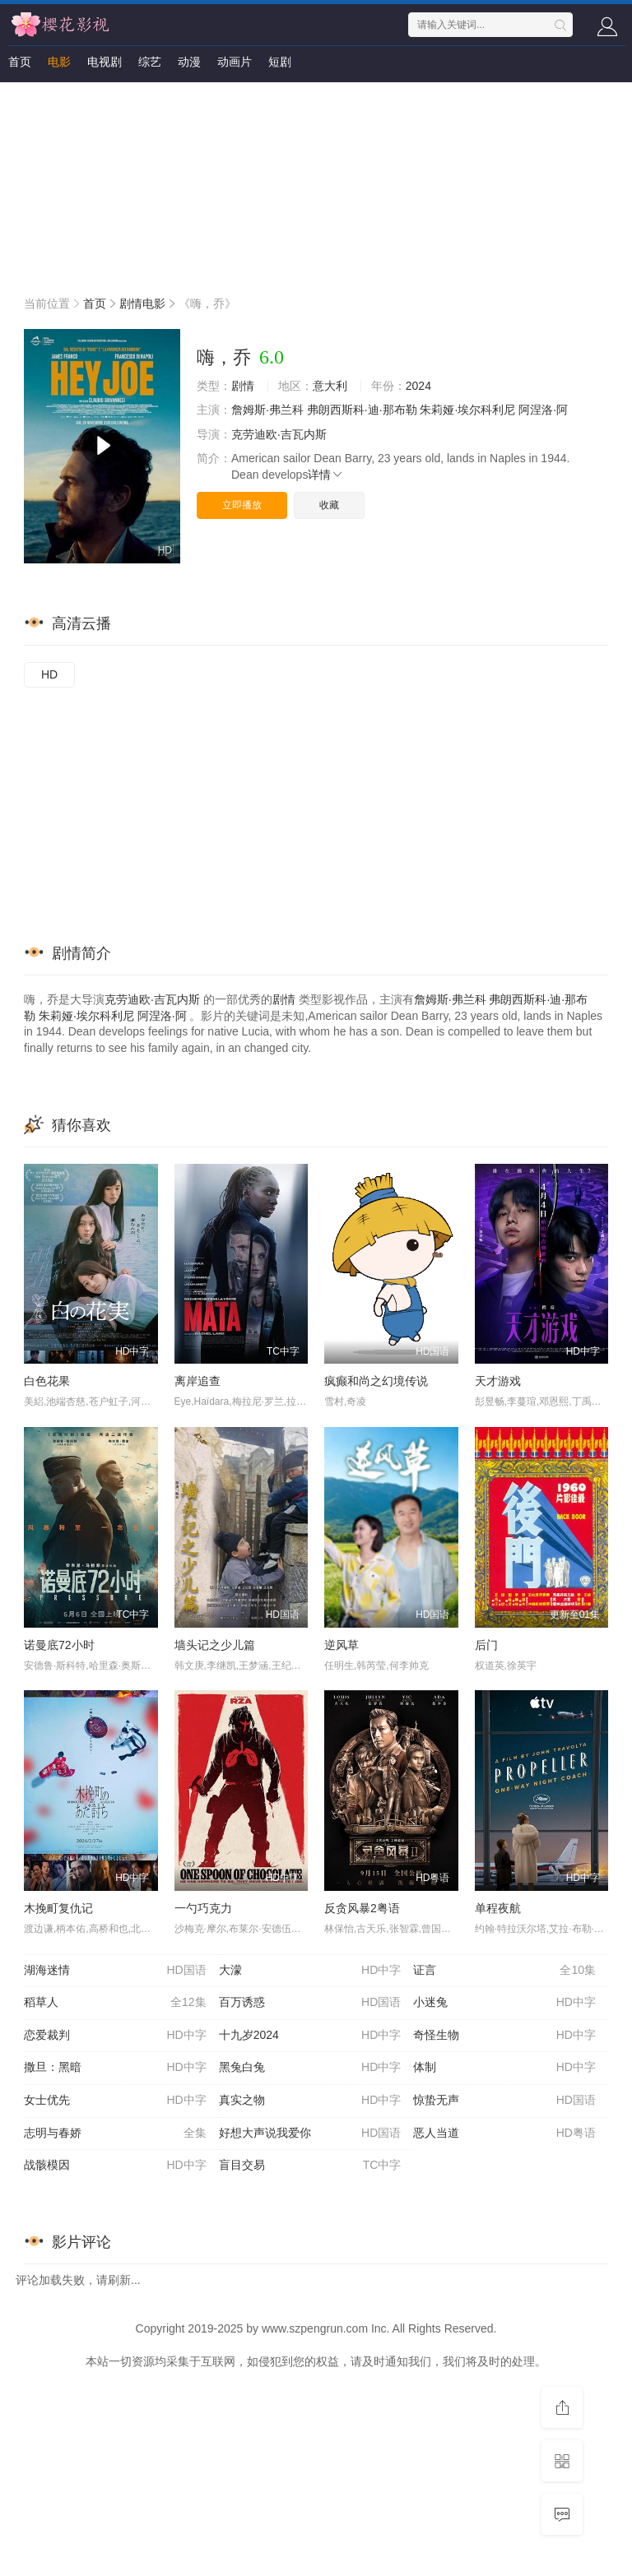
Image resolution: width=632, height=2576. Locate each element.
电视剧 (104, 61)
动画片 (234, 61)
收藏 (329, 505)
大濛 (310, 1970)
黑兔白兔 (310, 2067)
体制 (504, 2067)
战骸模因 (115, 2165)
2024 (418, 385)
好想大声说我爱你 (310, 2133)
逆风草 (341, 1645)
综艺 (149, 61)
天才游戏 (498, 1381)
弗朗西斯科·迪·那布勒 (362, 409)
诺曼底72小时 (59, 1645)
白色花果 (47, 1381)
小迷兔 (504, 2003)
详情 (326, 474)
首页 (19, 61)
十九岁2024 (310, 2035)
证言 (504, 1970)
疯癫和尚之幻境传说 (376, 1381)
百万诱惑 (310, 2003)
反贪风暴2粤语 (362, 1908)
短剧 (279, 61)
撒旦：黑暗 (115, 2067)
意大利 (330, 385)
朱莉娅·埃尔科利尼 (467, 409)
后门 (486, 1645)
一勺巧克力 (203, 1908)
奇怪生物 (504, 2035)
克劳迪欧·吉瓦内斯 (279, 434)
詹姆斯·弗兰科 (267, 409)
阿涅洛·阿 (543, 409)
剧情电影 (142, 303)
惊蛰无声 (504, 2100)
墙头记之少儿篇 (214, 1645)
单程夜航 (498, 1908)
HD (49, 674)
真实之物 (310, 2100)
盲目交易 (310, 2165)
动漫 (189, 61)
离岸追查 (197, 1381)
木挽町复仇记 (58, 1908)
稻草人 (115, 2003)
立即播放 (242, 505)
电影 (59, 61)
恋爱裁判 (115, 2035)
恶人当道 (504, 2133)
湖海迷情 (115, 1970)
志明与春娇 (115, 2133)
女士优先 (115, 2100)
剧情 (242, 385)
